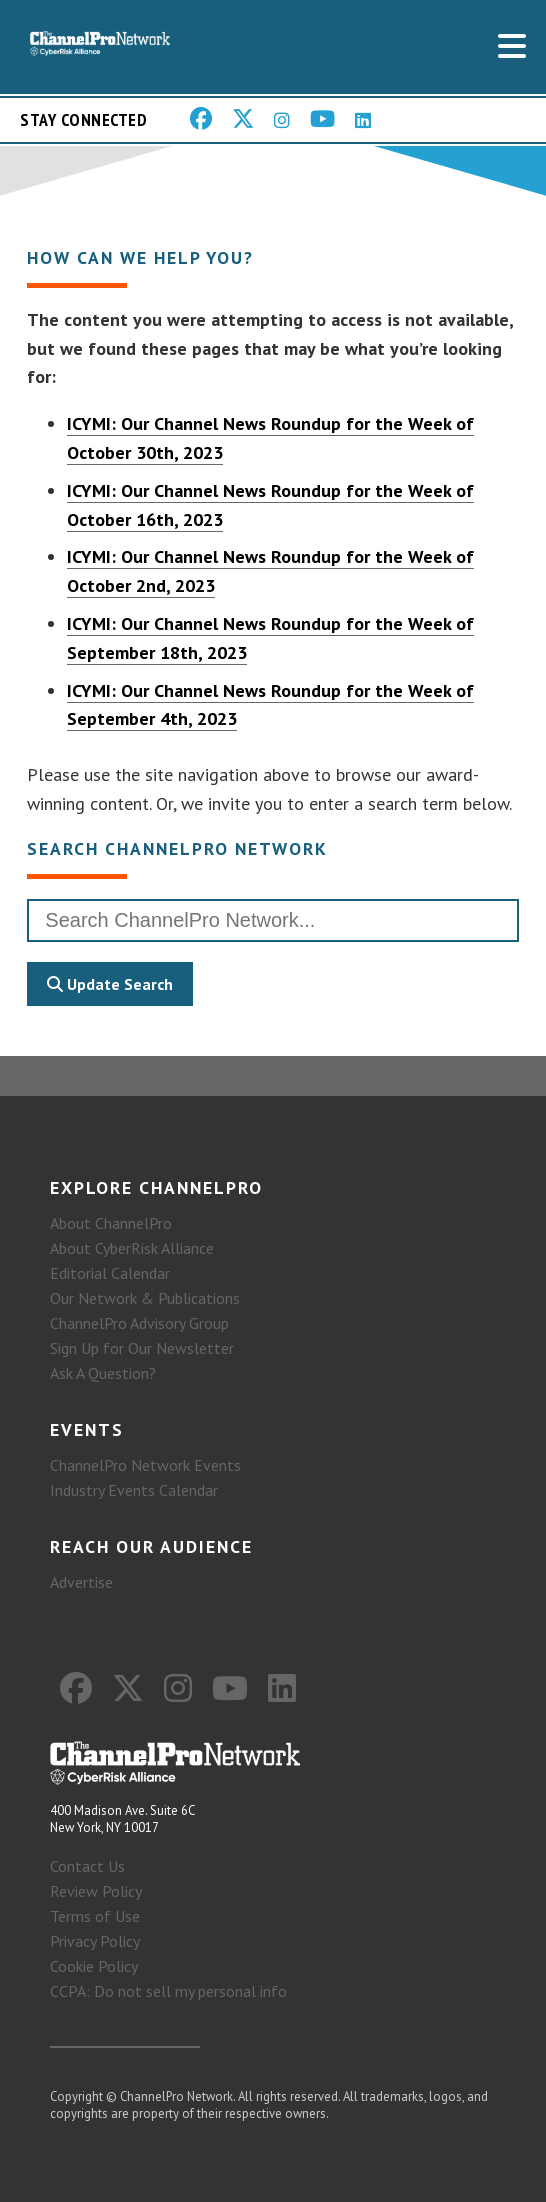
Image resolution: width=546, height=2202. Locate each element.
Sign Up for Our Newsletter (142, 1348)
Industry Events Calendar (134, 1490)
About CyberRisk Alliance (132, 1248)
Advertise (81, 1582)
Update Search (110, 984)
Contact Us (87, 1866)
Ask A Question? (103, 1373)
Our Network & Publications (145, 1298)
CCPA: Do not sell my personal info (168, 1991)
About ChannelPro (111, 1223)
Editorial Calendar (110, 1273)
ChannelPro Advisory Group (139, 1323)
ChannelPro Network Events (145, 1465)
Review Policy (96, 1891)
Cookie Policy (94, 1966)
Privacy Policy (95, 1941)
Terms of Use (95, 1916)
